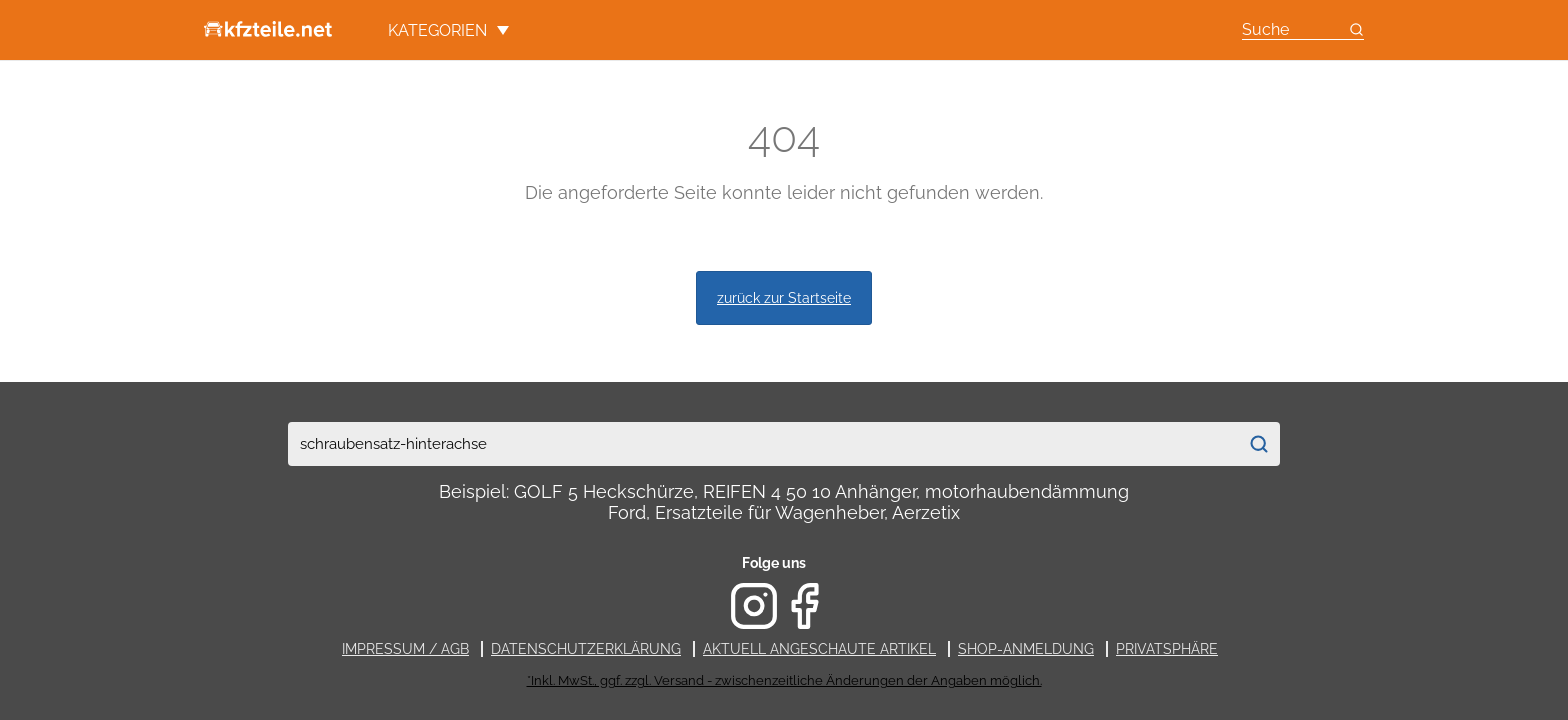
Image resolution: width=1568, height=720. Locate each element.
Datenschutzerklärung (586, 649)
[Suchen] (1258, 444)
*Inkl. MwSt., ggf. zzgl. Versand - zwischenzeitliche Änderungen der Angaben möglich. (784, 680)
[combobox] (762, 444)
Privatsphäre (1167, 649)
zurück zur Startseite (784, 297)
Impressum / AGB (405, 649)
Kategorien (448, 30)
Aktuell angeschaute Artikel (819, 649)
